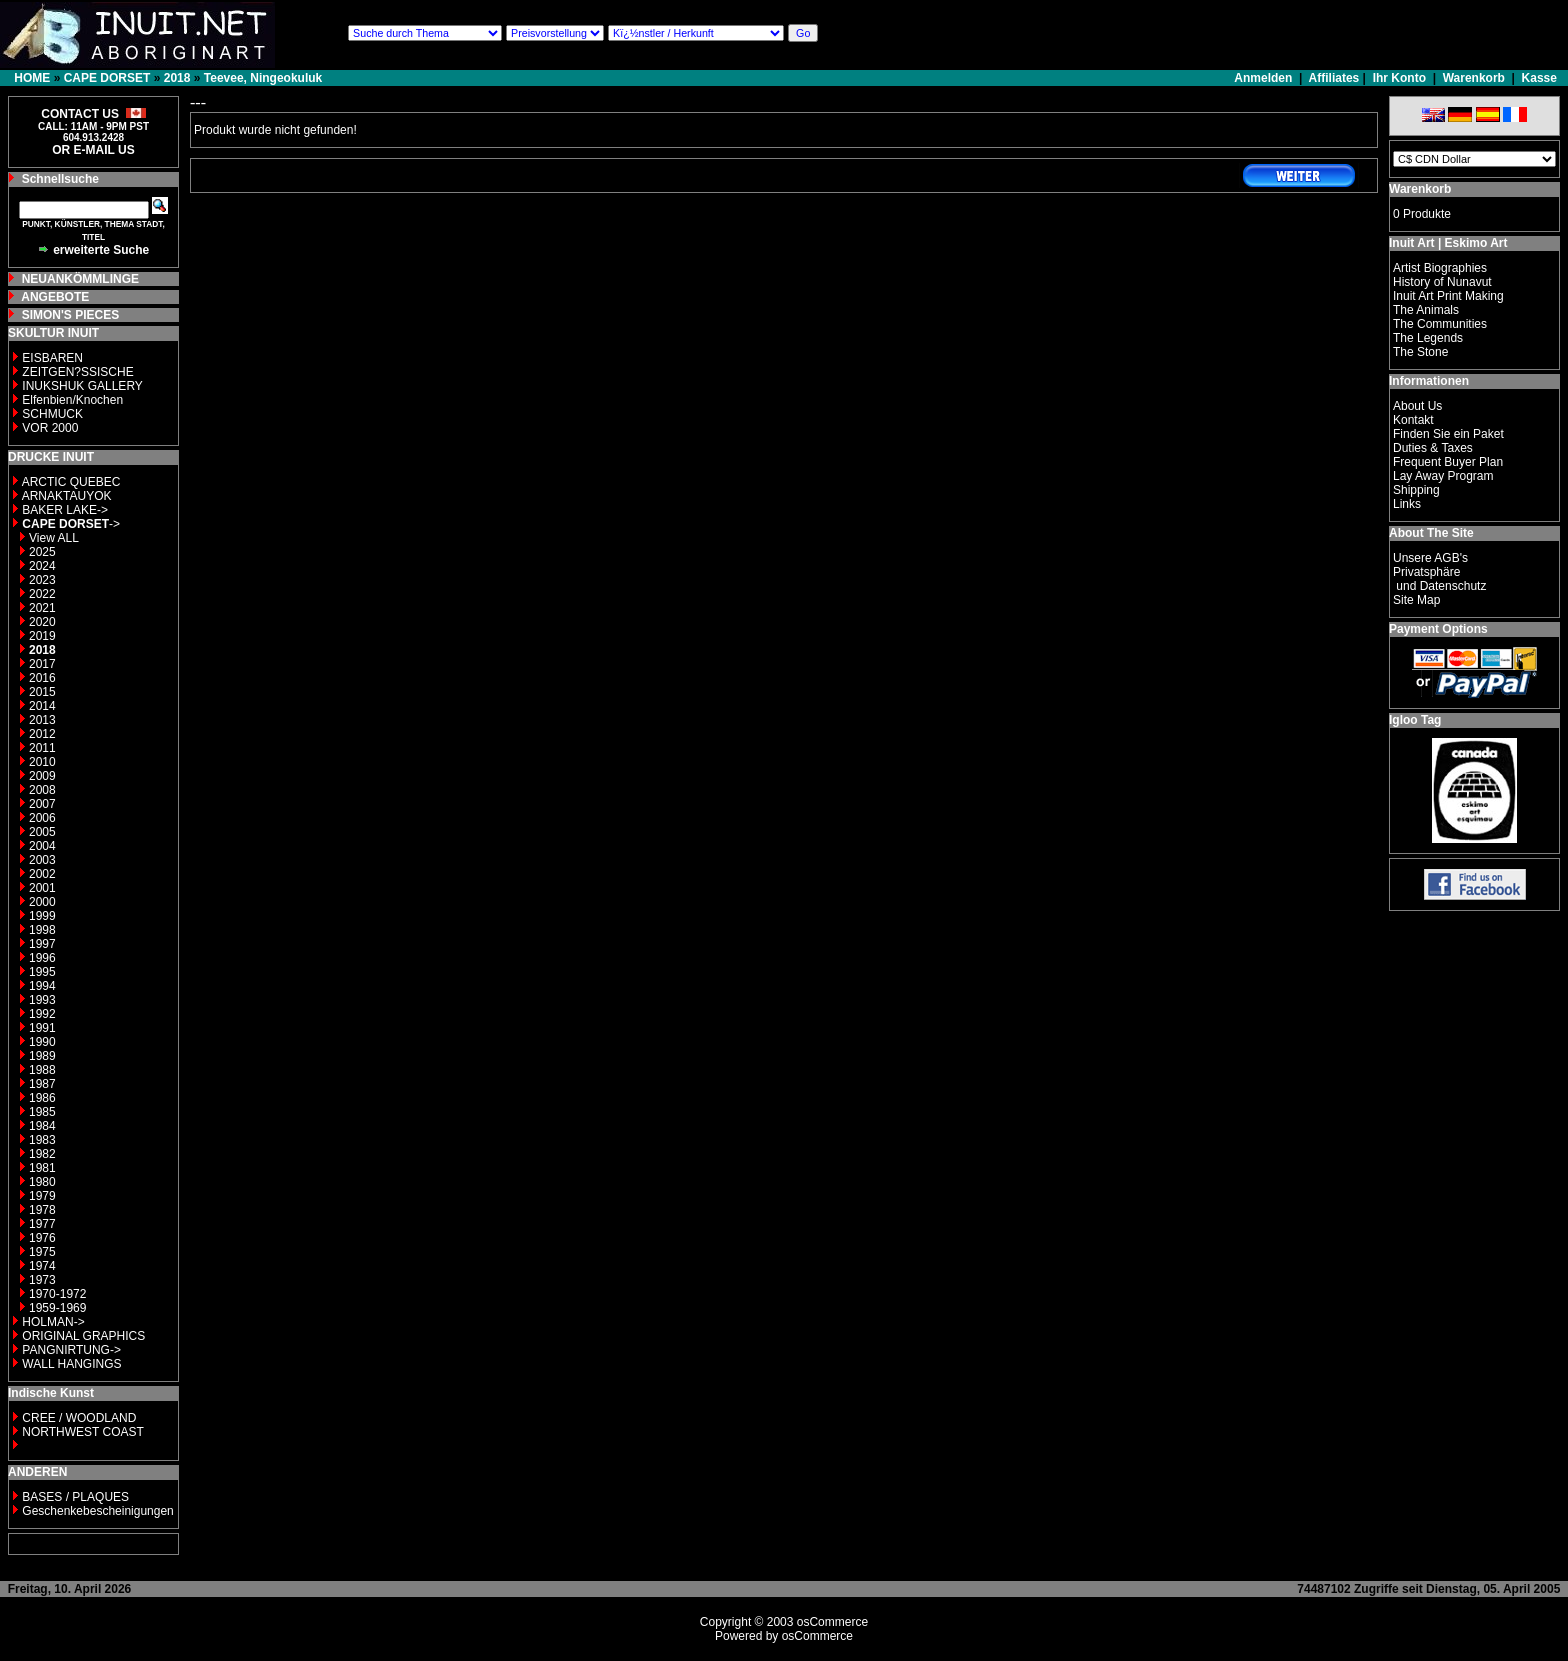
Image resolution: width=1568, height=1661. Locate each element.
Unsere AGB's (1430, 558)
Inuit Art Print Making (1448, 296)
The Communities (1440, 324)
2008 (42, 790)
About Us (1417, 406)
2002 (42, 874)
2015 (42, 692)
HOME (32, 78)
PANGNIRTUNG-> (71, 1350)
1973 (42, 1280)
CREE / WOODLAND (77, 1418)
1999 (42, 916)
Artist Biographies (1440, 268)
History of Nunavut (1442, 282)
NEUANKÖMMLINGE (80, 279)
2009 (42, 776)
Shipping (1416, 490)
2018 (177, 78)
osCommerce (832, 1622)
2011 (42, 748)
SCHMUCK (52, 414)
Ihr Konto (1399, 78)
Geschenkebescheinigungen (97, 1511)
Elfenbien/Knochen (72, 400)
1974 (42, 1266)
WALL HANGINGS (71, 1364)
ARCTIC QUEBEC (71, 482)
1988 (42, 1070)
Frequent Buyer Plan (1448, 462)
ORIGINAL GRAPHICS (83, 1336)
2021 (42, 608)
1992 (42, 1014)
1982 (42, 1154)
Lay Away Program (1443, 476)
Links (1407, 504)
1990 (42, 1042)
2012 (42, 734)
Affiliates (1334, 78)
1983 (42, 1140)
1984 (42, 1126)
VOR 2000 (50, 428)
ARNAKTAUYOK (67, 496)
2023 (42, 580)
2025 (42, 552)
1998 (42, 930)
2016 (42, 678)
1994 (42, 986)
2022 (42, 594)
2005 (42, 832)
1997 (42, 944)
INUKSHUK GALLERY (82, 386)
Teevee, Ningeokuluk (263, 78)
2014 (42, 706)
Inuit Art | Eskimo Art (1448, 243)
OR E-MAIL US (93, 150)
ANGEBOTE (55, 297)
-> (71, 524)
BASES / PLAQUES (75, 1497)
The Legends (1428, 338)
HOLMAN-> (53, 1322)
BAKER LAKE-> (65, 510)
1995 (42, 972)
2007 (42, 804)
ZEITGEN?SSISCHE (77, 372)
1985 (42, 1112)
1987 (42, 1084)
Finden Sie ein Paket (1448, 434)
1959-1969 (57, 1308)
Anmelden (1264, 78)
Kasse (1539, 78)
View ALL (54, 538)
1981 (42, 1168)
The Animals (1426, 310)
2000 (42, 902)
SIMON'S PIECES (71, 315)
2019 (42, 636)
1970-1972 (57, 1294)
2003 (42, 860)
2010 (42, 762)
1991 (42, 1028)
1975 (42, 1252)
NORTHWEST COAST (81, 1432)
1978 (42, 1210)
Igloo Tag (1415, 720)
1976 (42, 1238)
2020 (42, 622)
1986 (42, 1098)
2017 (42, 664)
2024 (42, 566)
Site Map (1416, 600)
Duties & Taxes (1433, 448)
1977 (42, 1224)
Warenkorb (1474, 78)
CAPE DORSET (107, 78)
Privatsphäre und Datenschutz (1439, 579)
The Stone (1420, 352)
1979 (42, 1196)
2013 (42, 720)
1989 (42, 1056)
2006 (42, 818)
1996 (42, 958)
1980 (42, 1182)
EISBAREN (52, 358)
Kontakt (1413, 420)
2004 (42, 846)
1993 (42, 1000)
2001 (42, 888)
